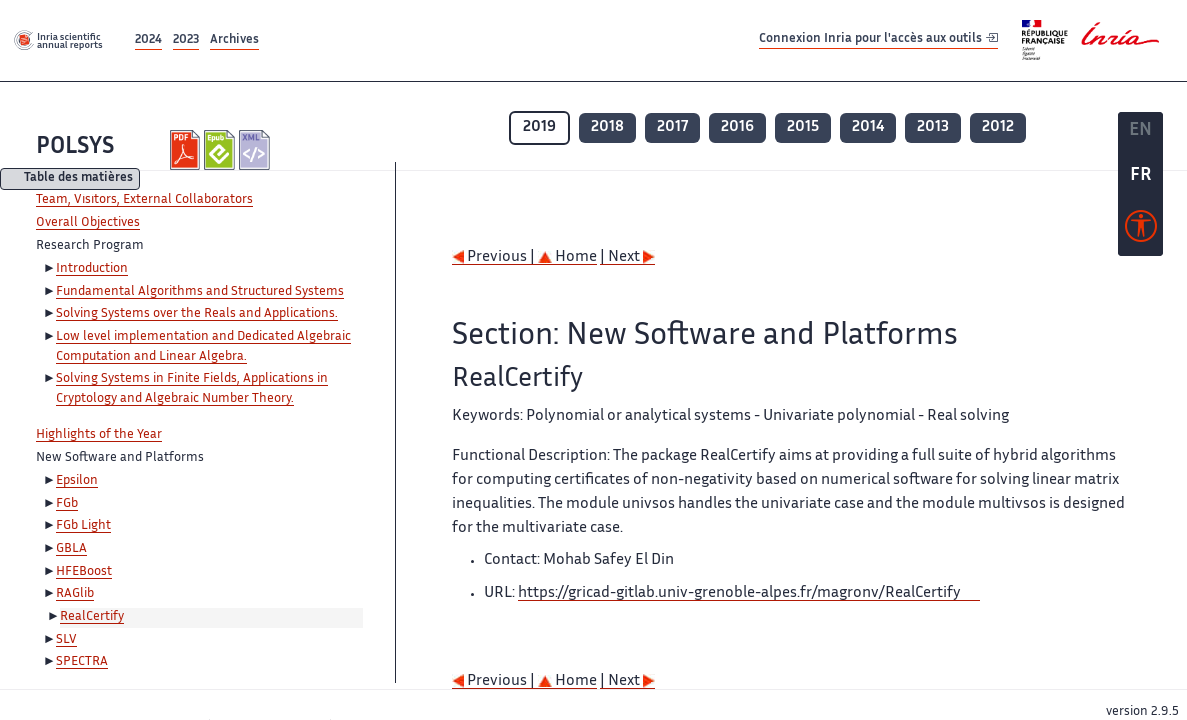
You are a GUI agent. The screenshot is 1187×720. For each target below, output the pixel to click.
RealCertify (92, 617)
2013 (933, 127)
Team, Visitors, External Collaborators (144, 200)
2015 (803, 127)
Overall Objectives (88, 223)
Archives (234, 40)
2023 (186, 40)
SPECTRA (82, 662)
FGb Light (83, 526)
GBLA (71, 549)
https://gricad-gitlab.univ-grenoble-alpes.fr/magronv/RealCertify (739, 593)
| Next (627, 257)
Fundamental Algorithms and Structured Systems (200, 292)
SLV (66, 640)
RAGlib (75, 594)
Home (567, 257)
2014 (868, 127)
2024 (148, 40)
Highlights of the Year (99, 435)
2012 (998, 127)
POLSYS (75, 147)
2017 (672, 127)
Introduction (92, 269)
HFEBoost (84, 572)
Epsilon (77, 481)
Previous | (495, 257)
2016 (737, 127)
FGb (67, 504)
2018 (607, 127)
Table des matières (78, 179)
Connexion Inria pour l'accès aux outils (878, 39)
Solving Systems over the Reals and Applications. (197, 314)
